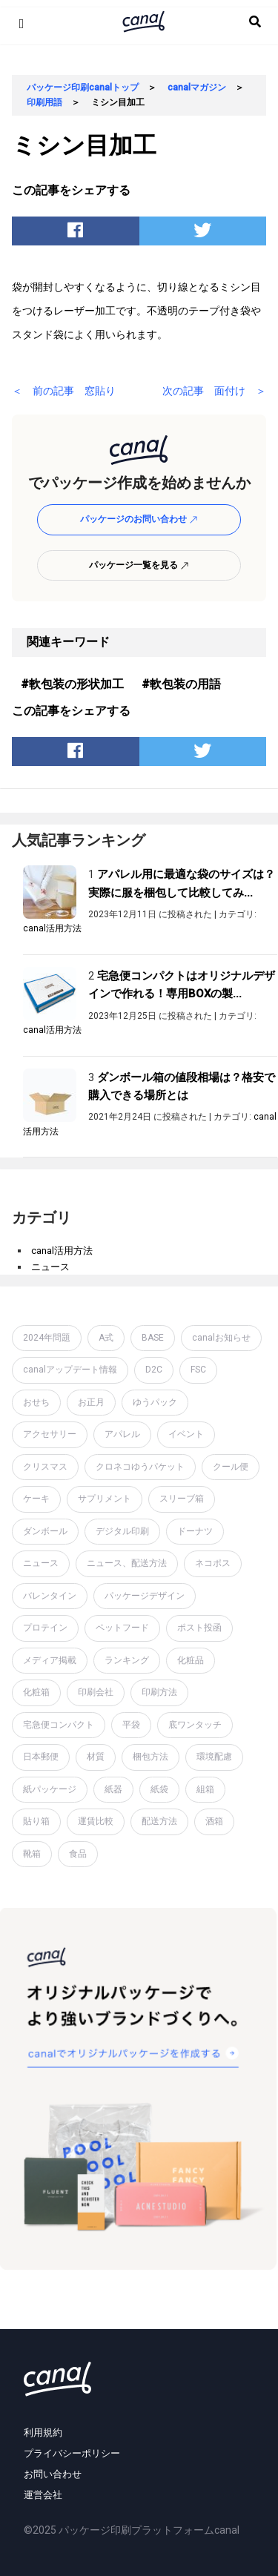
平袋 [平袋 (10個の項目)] (131, 1725)
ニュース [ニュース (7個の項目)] (41, 1563)
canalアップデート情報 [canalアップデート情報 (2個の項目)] (70, 1369)
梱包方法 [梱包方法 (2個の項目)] (150, 1756)
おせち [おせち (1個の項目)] (36, 1402)
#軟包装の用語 (181, 684)
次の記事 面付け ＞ (214, 391)
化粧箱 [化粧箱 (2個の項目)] (36, 1692)
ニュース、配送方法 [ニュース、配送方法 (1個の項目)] (127, 1563)
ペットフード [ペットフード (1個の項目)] (122, 1627)
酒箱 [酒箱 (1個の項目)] (214, 1821)
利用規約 (43, 2432)
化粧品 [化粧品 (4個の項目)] (190, 1660)
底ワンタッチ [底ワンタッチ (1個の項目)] (195, 1725)
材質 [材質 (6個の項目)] (96, 1756)
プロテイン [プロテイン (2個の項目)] (45, 1627)
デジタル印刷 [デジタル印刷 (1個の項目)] (122, 1531)
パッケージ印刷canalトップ (83, 87)
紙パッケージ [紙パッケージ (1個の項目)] (49, 1789)
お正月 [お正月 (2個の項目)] (91, 1402)
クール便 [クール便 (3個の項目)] (230, 1467)
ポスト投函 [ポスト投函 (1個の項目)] (199, 1627)
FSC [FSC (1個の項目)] (198, 1369)
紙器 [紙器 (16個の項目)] (113, 1789)
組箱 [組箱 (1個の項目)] (205, 1789)
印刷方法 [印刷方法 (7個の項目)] (159, 1692)
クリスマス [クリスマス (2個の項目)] (45, 1467)
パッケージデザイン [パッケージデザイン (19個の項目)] (145, 1596)
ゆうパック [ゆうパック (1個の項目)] (155, 1402)
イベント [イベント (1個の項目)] (186, 1434)
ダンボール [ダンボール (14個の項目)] (45, 1531)
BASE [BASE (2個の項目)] (153, 1337)
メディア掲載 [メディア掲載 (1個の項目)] (49, 1660)
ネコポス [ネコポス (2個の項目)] (213, 1563)
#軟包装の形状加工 (72, 684)
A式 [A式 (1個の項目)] (106, 1337)
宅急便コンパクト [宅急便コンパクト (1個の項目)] (58, 1725)
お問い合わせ (53, 2474)
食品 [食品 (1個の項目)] (78, 1854)
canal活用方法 (52, 928)
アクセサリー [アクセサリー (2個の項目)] (49, 1434)
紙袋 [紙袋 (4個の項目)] (159, 1789)
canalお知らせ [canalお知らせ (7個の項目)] (221, 1337)
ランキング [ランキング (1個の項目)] (127, 1660)
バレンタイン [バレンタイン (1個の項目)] (49, 1596)
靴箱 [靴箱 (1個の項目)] (32, 1854)
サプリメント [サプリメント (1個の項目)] (104, 1498)
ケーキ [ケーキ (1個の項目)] (36, 1498)
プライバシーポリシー (72, 2453)
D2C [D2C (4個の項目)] (153, 1369)
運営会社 (43, 2494)
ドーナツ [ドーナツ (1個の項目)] (195, 1531)
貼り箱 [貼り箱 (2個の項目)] (36, 1821)
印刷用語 (44, 102)
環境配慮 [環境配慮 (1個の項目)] (214, 1756)
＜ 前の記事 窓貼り (64, 391)
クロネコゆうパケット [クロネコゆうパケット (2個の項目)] (140, 1467)
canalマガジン (197, 87)
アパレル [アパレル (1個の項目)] (122, 1434)
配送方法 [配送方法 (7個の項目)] (159, 1821)
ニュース (50, 1266)
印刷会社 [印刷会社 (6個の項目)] (95, 1692)
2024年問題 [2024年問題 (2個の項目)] (46, 1337)
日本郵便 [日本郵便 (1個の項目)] (41, 1756)
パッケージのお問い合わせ (139, 519)
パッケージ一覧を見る (139, 565)
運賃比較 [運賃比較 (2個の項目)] (95, 1821)
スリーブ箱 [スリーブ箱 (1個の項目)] (181, 1498)
